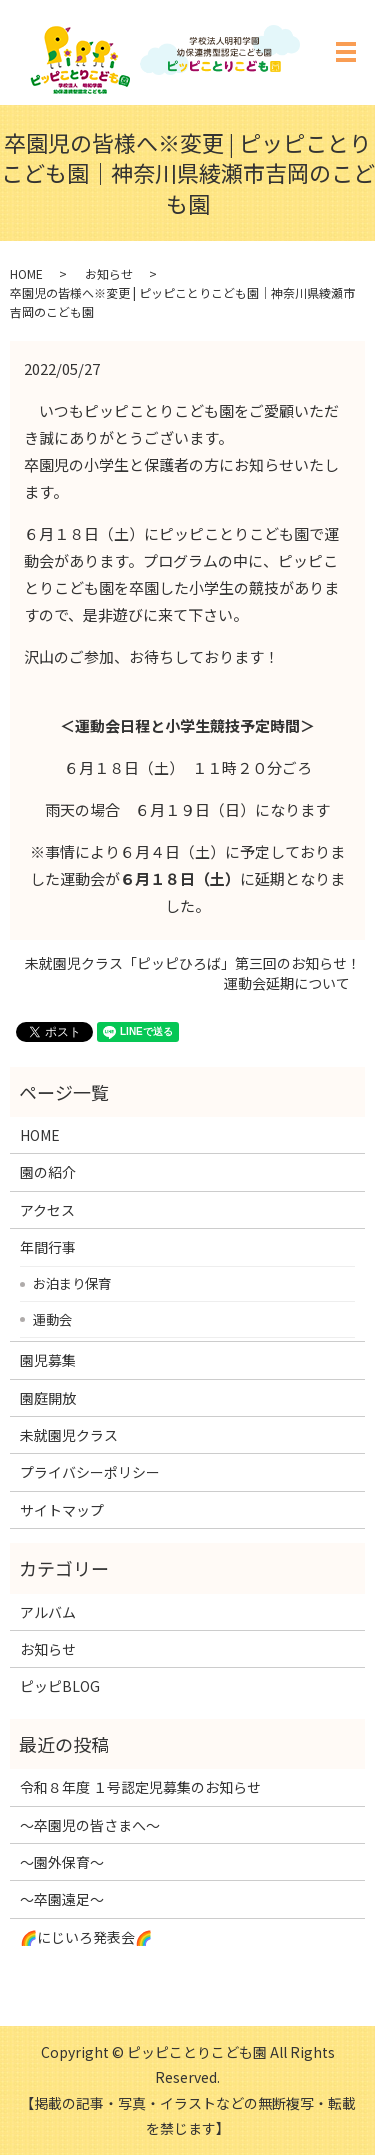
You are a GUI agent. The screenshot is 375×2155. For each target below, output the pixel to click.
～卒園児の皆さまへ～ (90, 1825)
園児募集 (48, 1360)
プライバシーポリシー (90, 1472)
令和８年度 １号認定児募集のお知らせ (140, 1787)
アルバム (48, 1612)
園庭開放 (48, 1398)
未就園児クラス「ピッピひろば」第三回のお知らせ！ (193, 963)
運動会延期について (287, 983)
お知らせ (109, 273)
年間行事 (48, 1247)
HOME (26, 273)
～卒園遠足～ (62, 1899)
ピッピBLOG (60, 1686)
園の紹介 (48, 1172)
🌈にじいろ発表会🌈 (86, 1937)
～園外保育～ (62, 1862)
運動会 (52, 1319)
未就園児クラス (69, 1435)
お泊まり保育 (72, 1283)
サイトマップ (62, 1510)
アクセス (47, 1210)
